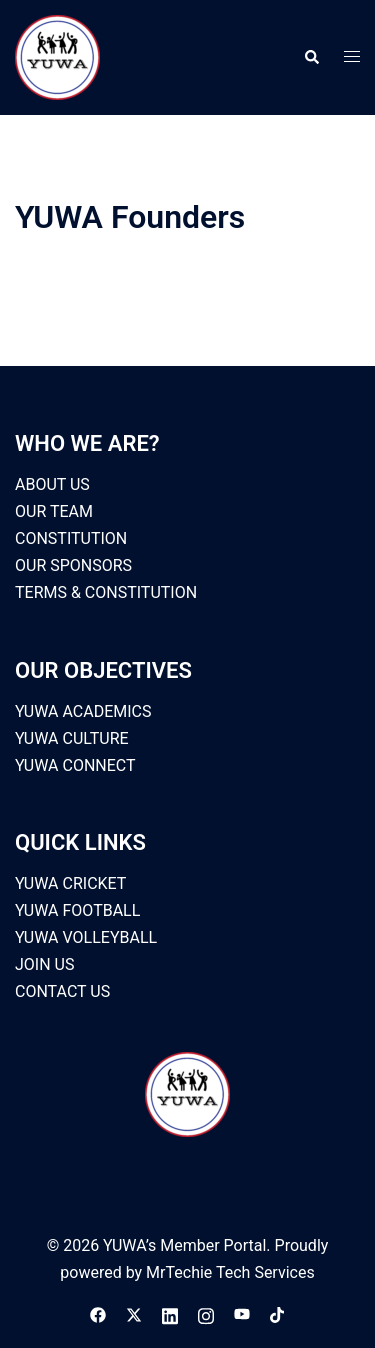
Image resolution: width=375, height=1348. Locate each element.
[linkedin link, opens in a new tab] (170, 1314)
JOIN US (44, 964)
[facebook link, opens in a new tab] (98, 1314)
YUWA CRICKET (70, 883)
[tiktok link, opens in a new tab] (278, 1314)
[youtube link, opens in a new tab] (242, 1314)
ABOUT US (52, 484)
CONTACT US (62, 991)
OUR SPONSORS (73, 565)
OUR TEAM (54, 511)
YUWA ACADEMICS (83, 711)
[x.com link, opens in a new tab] (134, 1314)
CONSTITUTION (71, 538)
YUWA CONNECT (75, 765)
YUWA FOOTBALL (77, 910)
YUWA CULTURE (72, 738)
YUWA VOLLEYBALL (86, 937)
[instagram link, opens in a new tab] (206, 1314)
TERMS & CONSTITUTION (106, 592)
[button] (311, 57)
